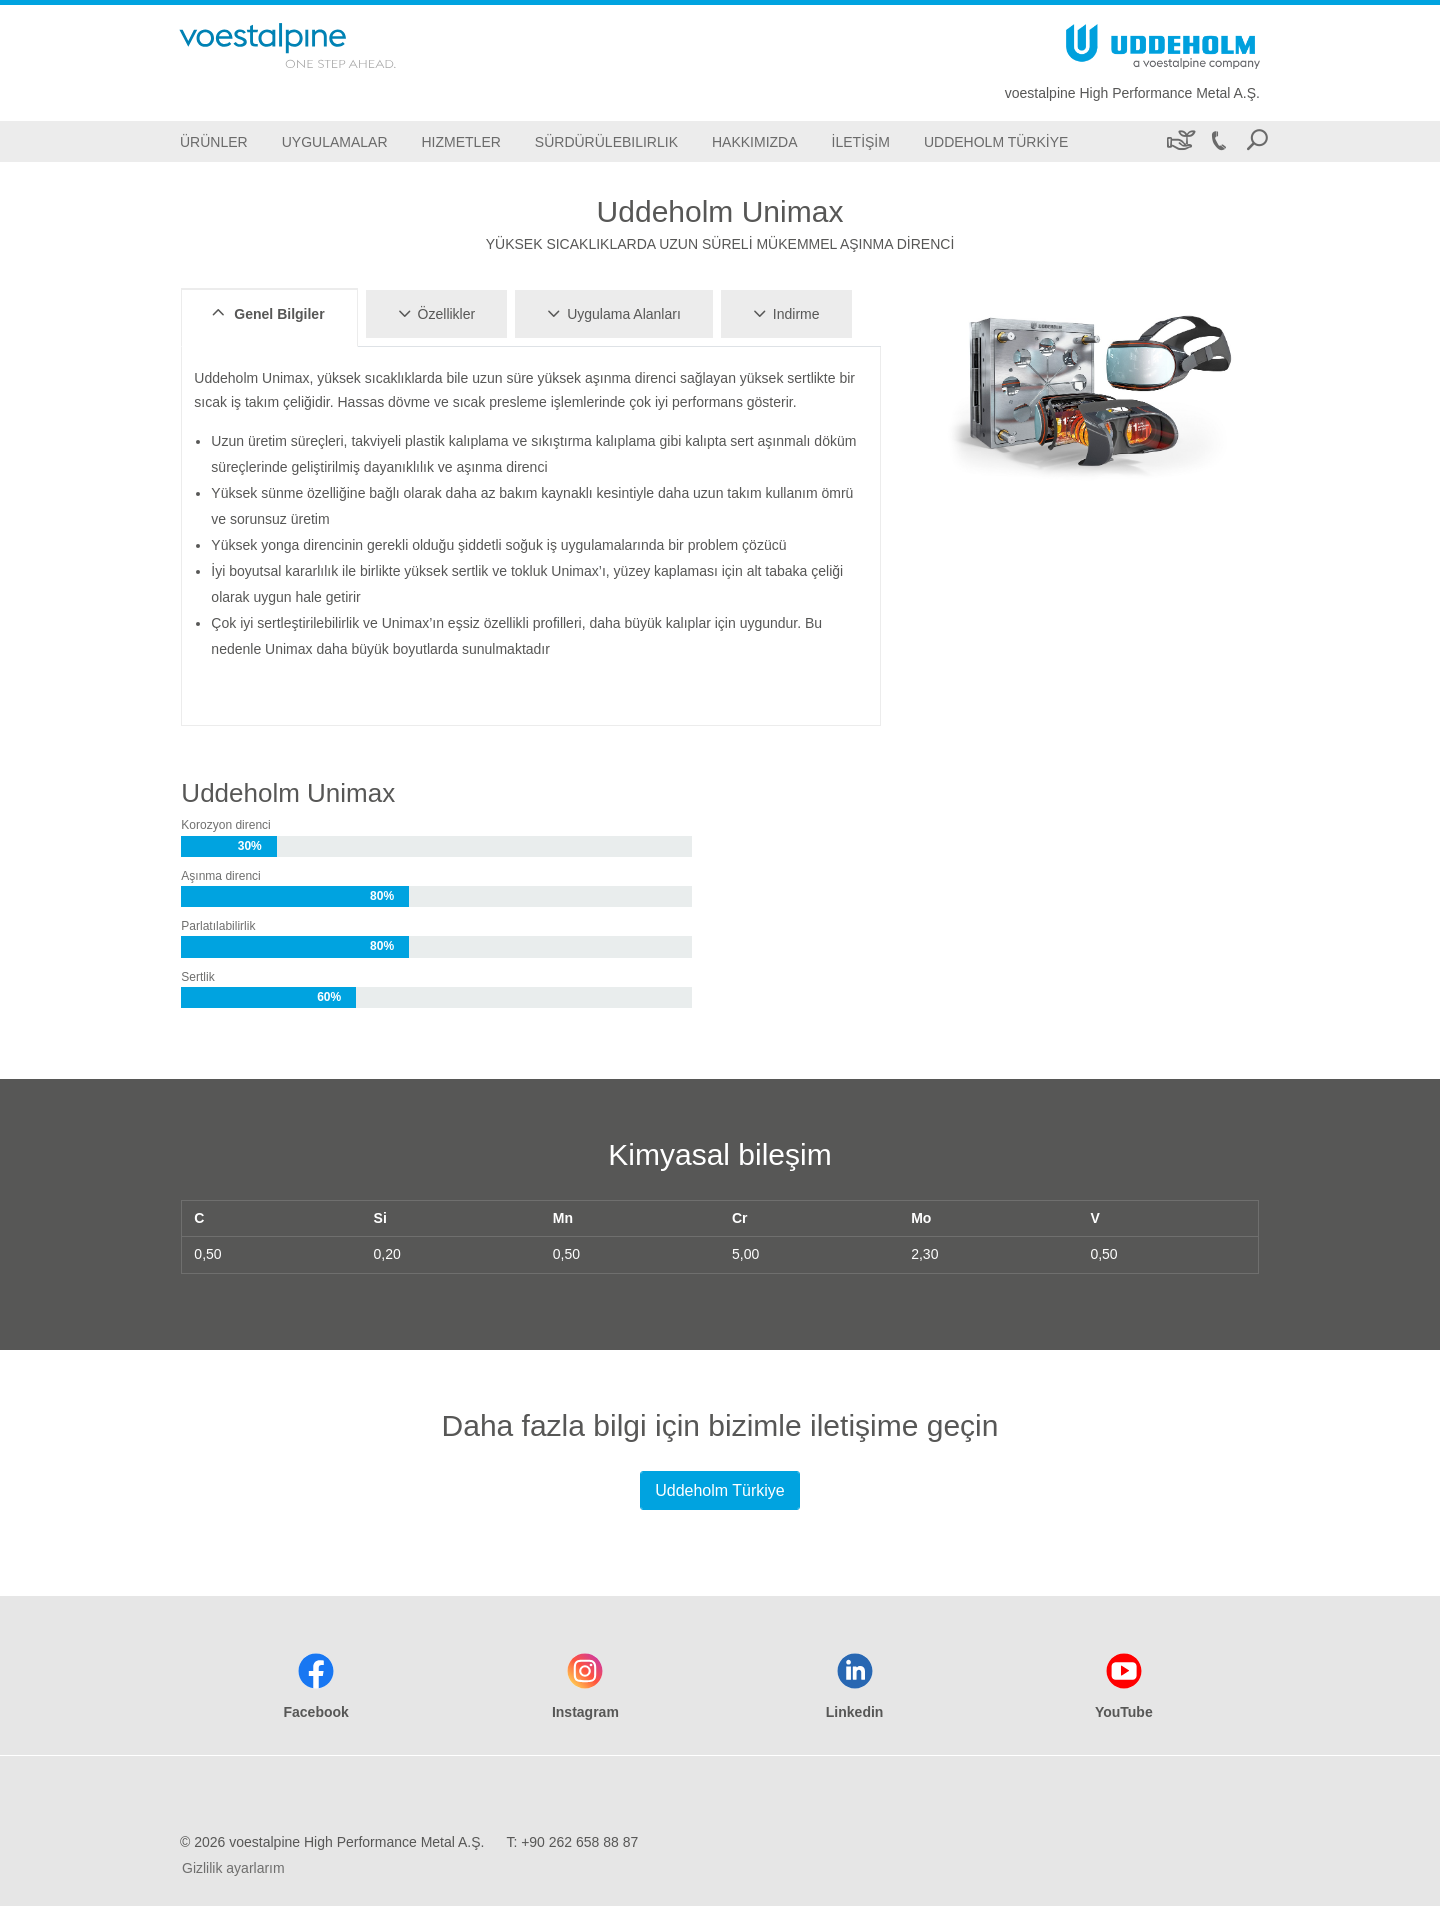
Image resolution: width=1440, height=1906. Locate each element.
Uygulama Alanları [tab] (611, 313)
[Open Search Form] (1257, 141)
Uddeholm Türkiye (720, 1490)
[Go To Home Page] (314, 45)
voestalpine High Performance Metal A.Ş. (1132, 93)
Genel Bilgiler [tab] (265, 313)
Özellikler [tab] (434, 313)
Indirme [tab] (783, 313)
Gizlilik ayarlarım (233, 1868)
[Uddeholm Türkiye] (996, 141)
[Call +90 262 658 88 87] (1218, 141)
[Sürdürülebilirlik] (1179, 141)
